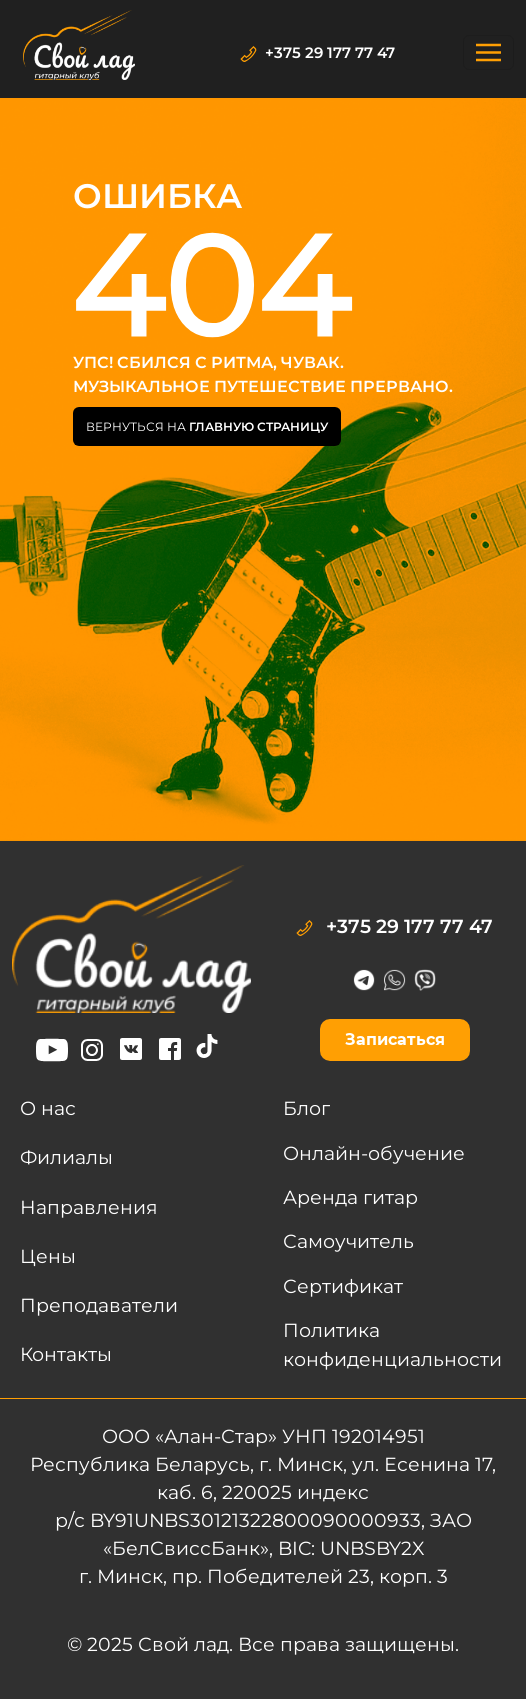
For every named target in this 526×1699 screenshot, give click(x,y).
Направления (89, 1207)
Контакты (66, 1354)
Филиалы (66, 1157)
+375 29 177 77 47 (317, 52)
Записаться (395, 1039)
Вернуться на (207, 426)
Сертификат (343, 1286)
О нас (48, 1108)
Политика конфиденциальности (392, 1344)
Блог (306, 1108)
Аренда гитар (350, 1197)
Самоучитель (348, 1241)
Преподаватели (99, 1305)
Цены (48, 1256)
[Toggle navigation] (488, 52)
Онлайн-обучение (374, 1153)
